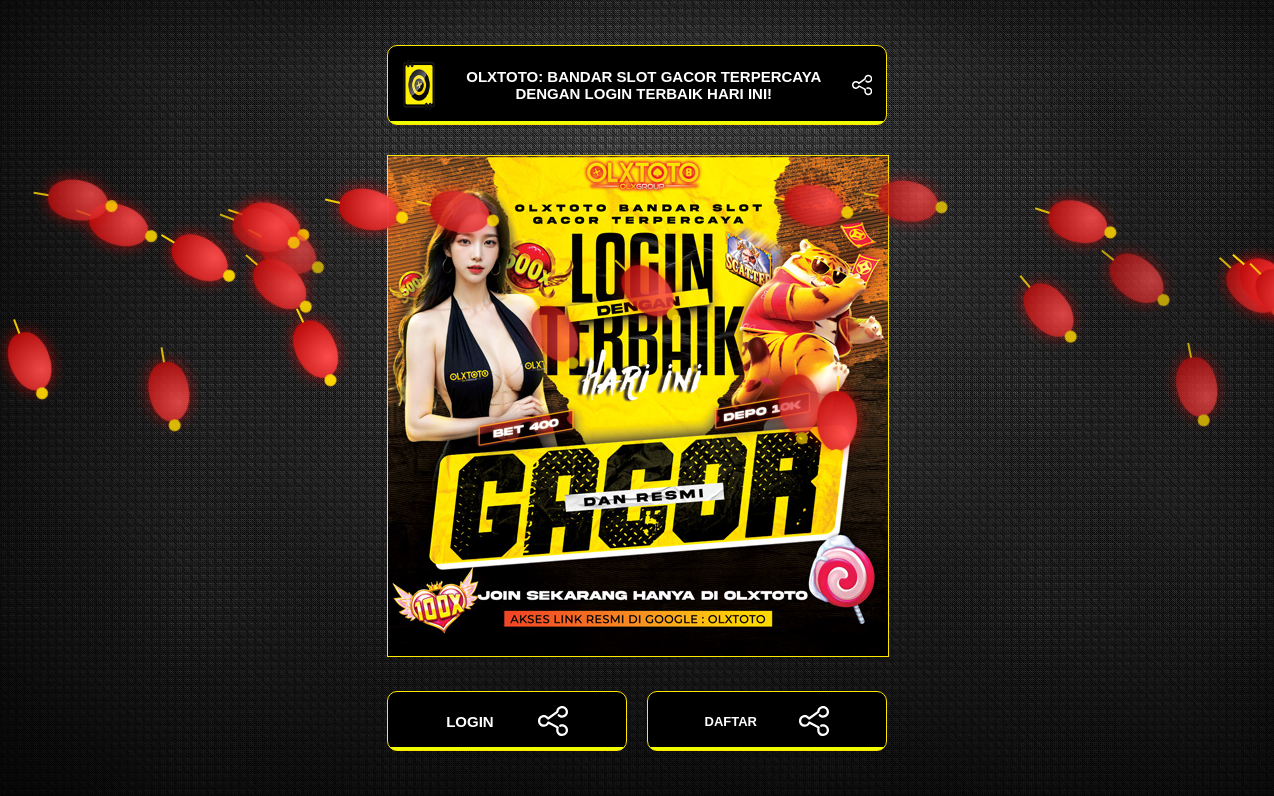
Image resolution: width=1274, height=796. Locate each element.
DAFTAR (767, 721)
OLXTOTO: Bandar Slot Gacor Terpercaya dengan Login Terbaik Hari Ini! (637, 85)
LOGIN (507, 721)
